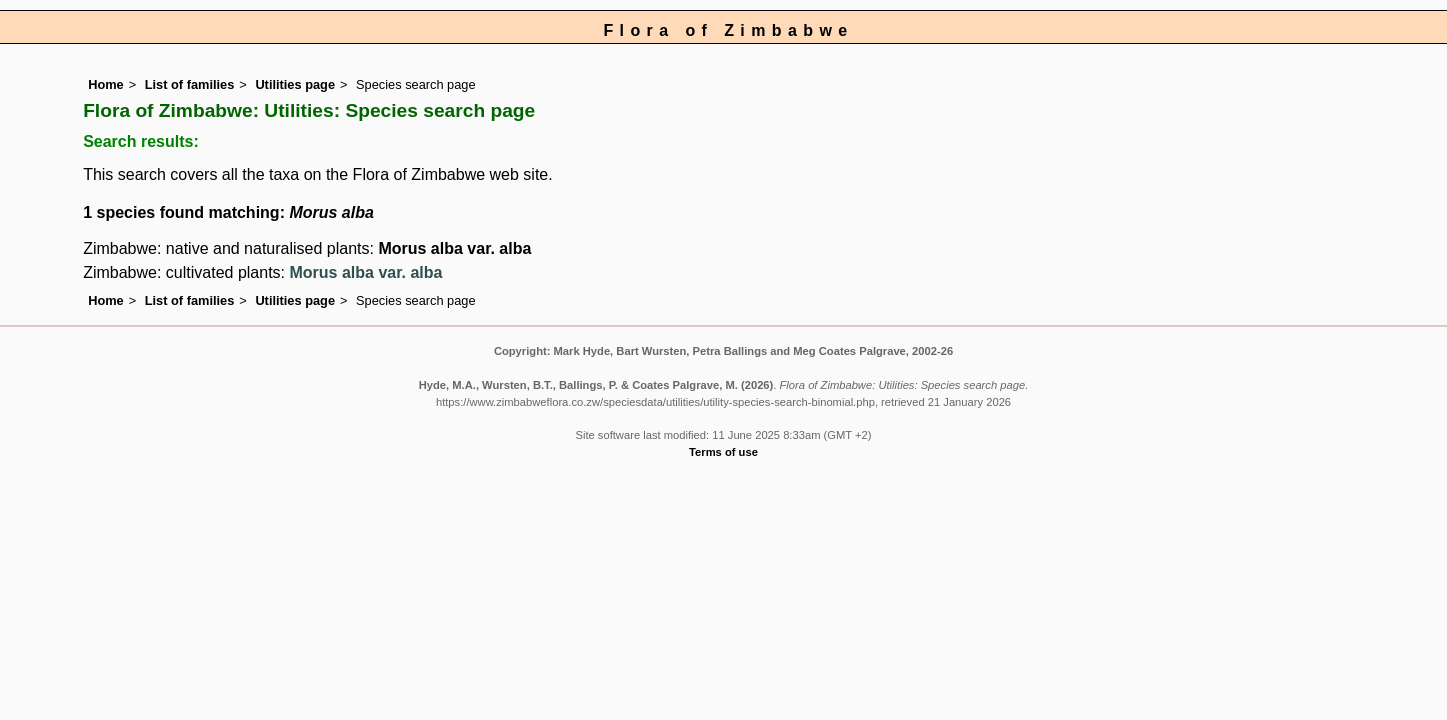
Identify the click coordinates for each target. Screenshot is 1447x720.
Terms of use (723, 452)
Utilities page (295, 84)
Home (106, 84)
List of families (190, 84)
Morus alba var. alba (454, 248)
